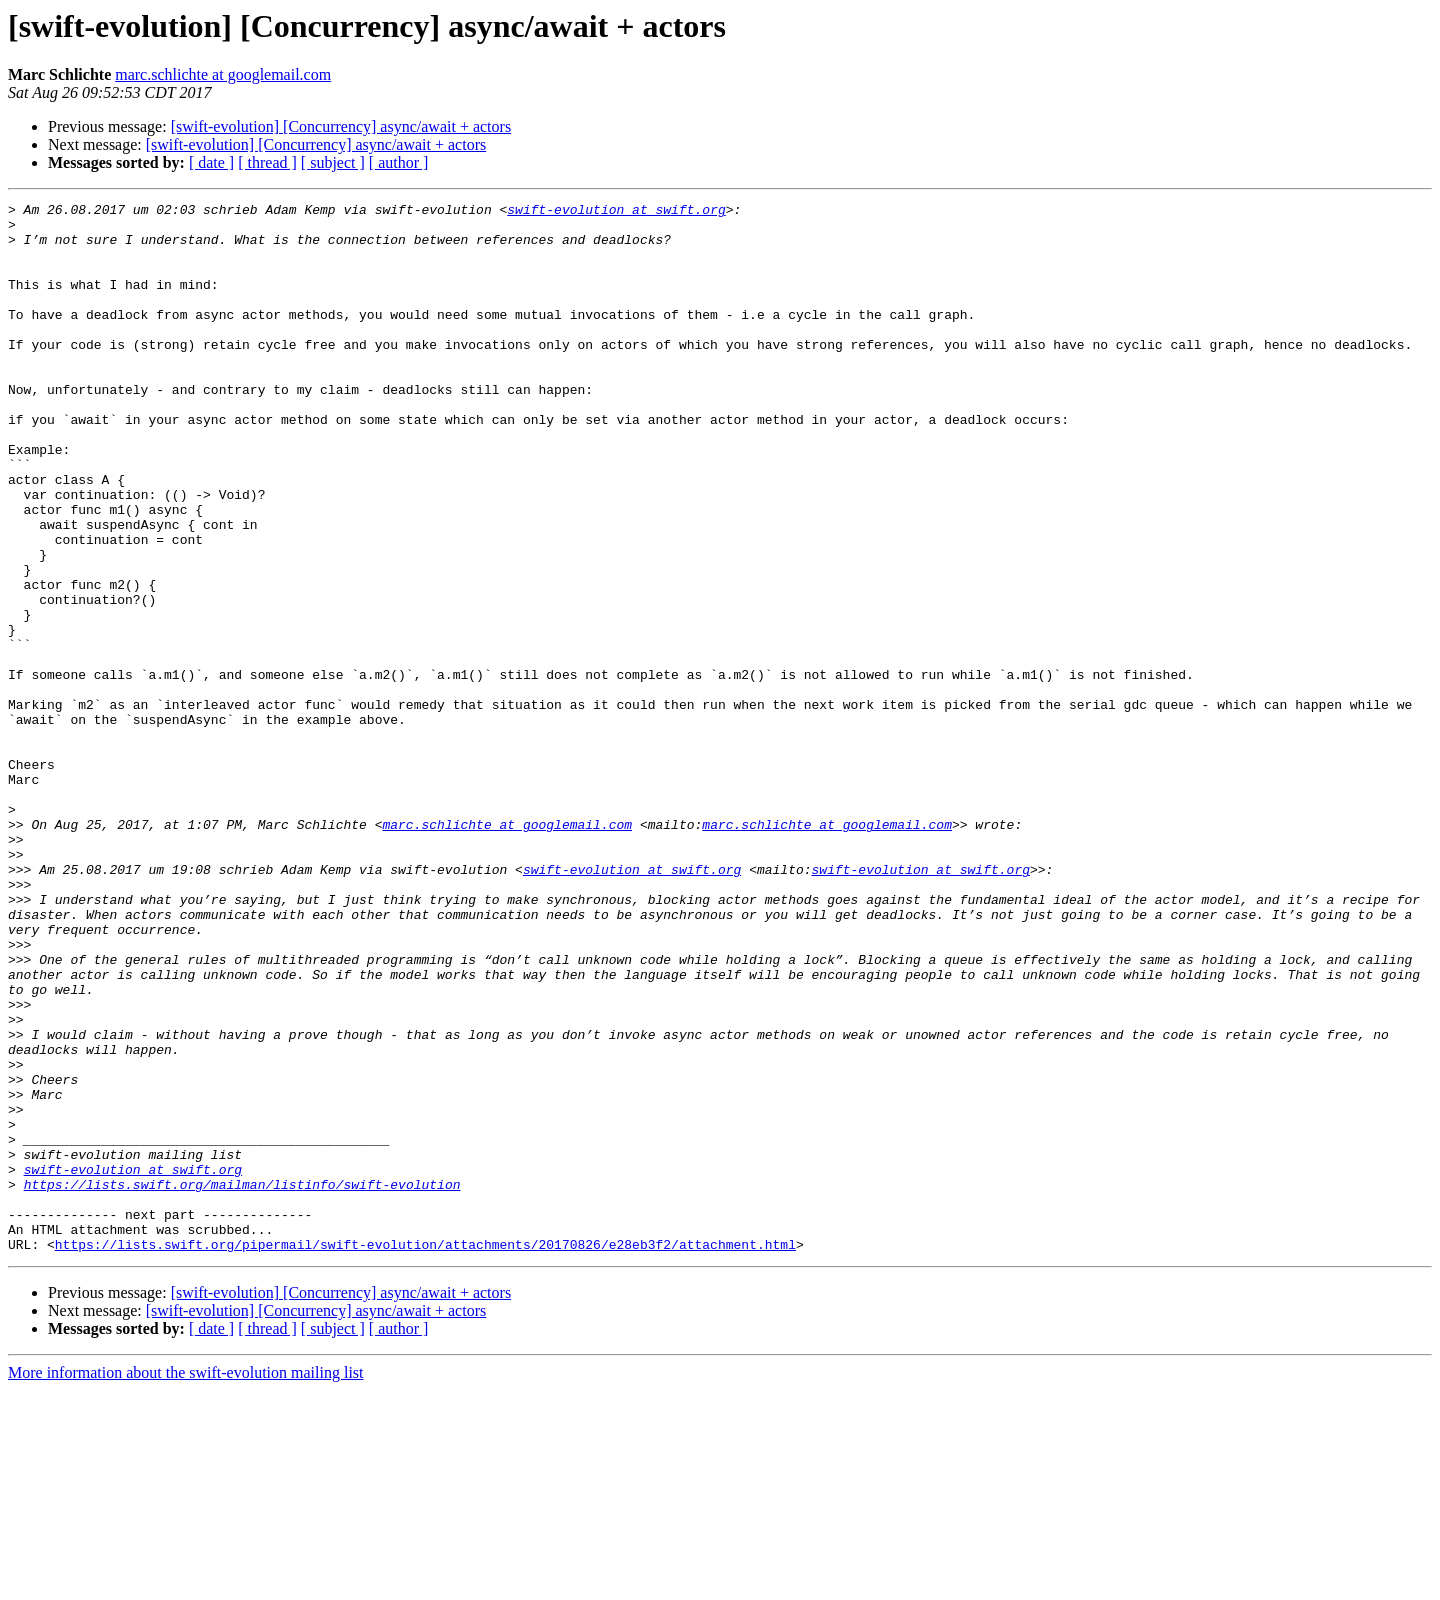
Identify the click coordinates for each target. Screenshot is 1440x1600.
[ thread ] (267, 162)
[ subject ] (333, 162)
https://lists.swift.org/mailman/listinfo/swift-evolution (242, 1382)
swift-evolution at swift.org (616, 212)
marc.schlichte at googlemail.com (223, 74)
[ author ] (399, 162)
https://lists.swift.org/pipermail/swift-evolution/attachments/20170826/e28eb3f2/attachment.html (425, 1454)
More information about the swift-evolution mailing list (186, 1582)
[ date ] (211, 162)
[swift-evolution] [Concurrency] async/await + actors (341, 126)
